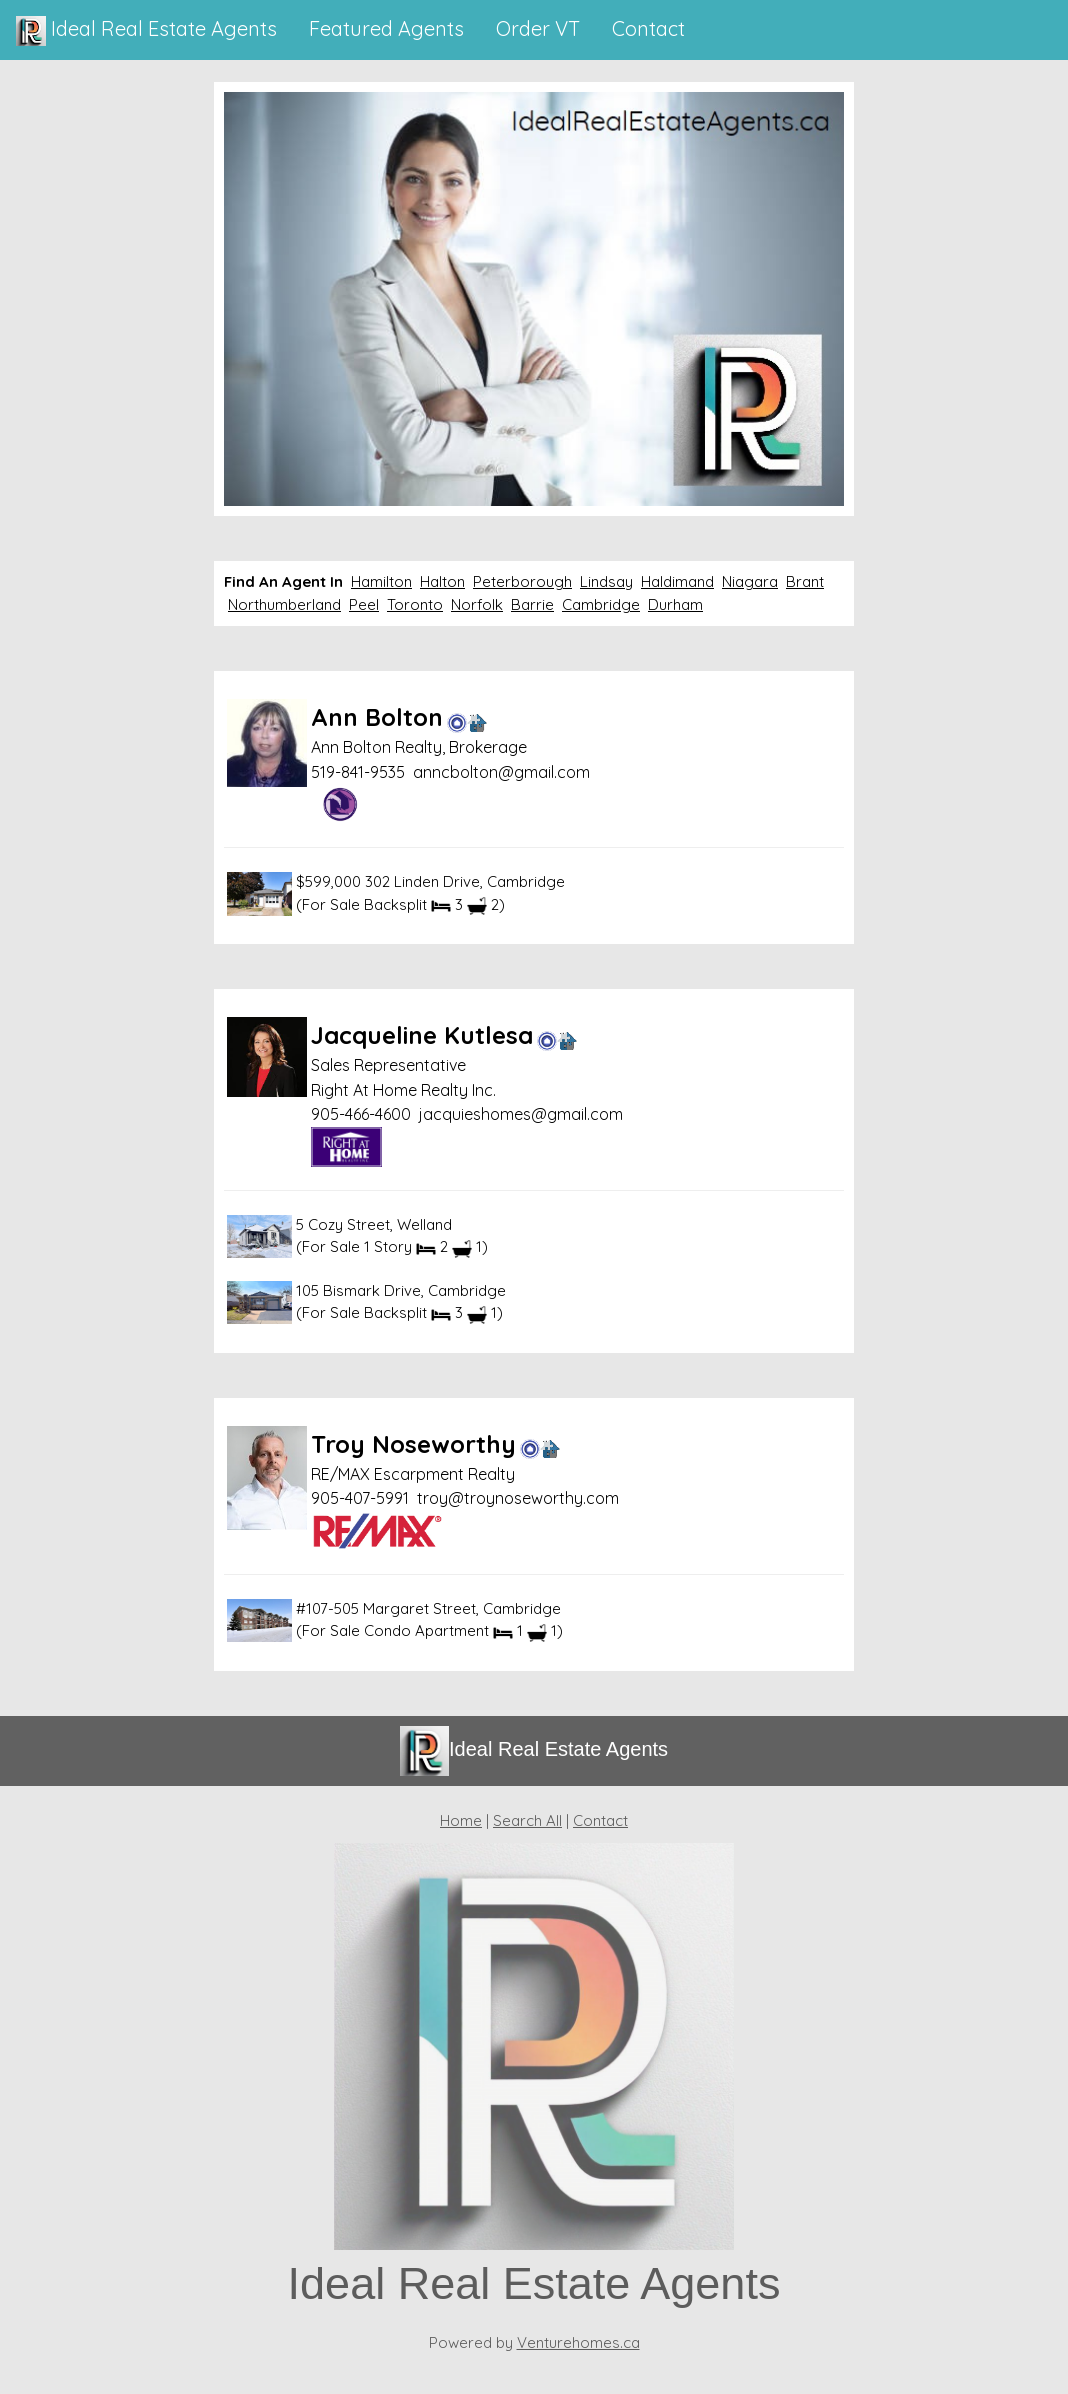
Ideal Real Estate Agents (146, 31)
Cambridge (601, 604)
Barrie (532, 604)
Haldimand (677, 581)
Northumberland (284, 604)
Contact (600, 1820)
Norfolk (477, 604)
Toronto (415, 604)
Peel (364, 604)
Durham (675, 604)
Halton (442, 581)
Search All (527, 1820)
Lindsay (606, 581)
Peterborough (522, 581)
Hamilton (381, 581)
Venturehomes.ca (578, 2342)
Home (461, 1820)
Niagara (750, 581)
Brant (805, 581)
